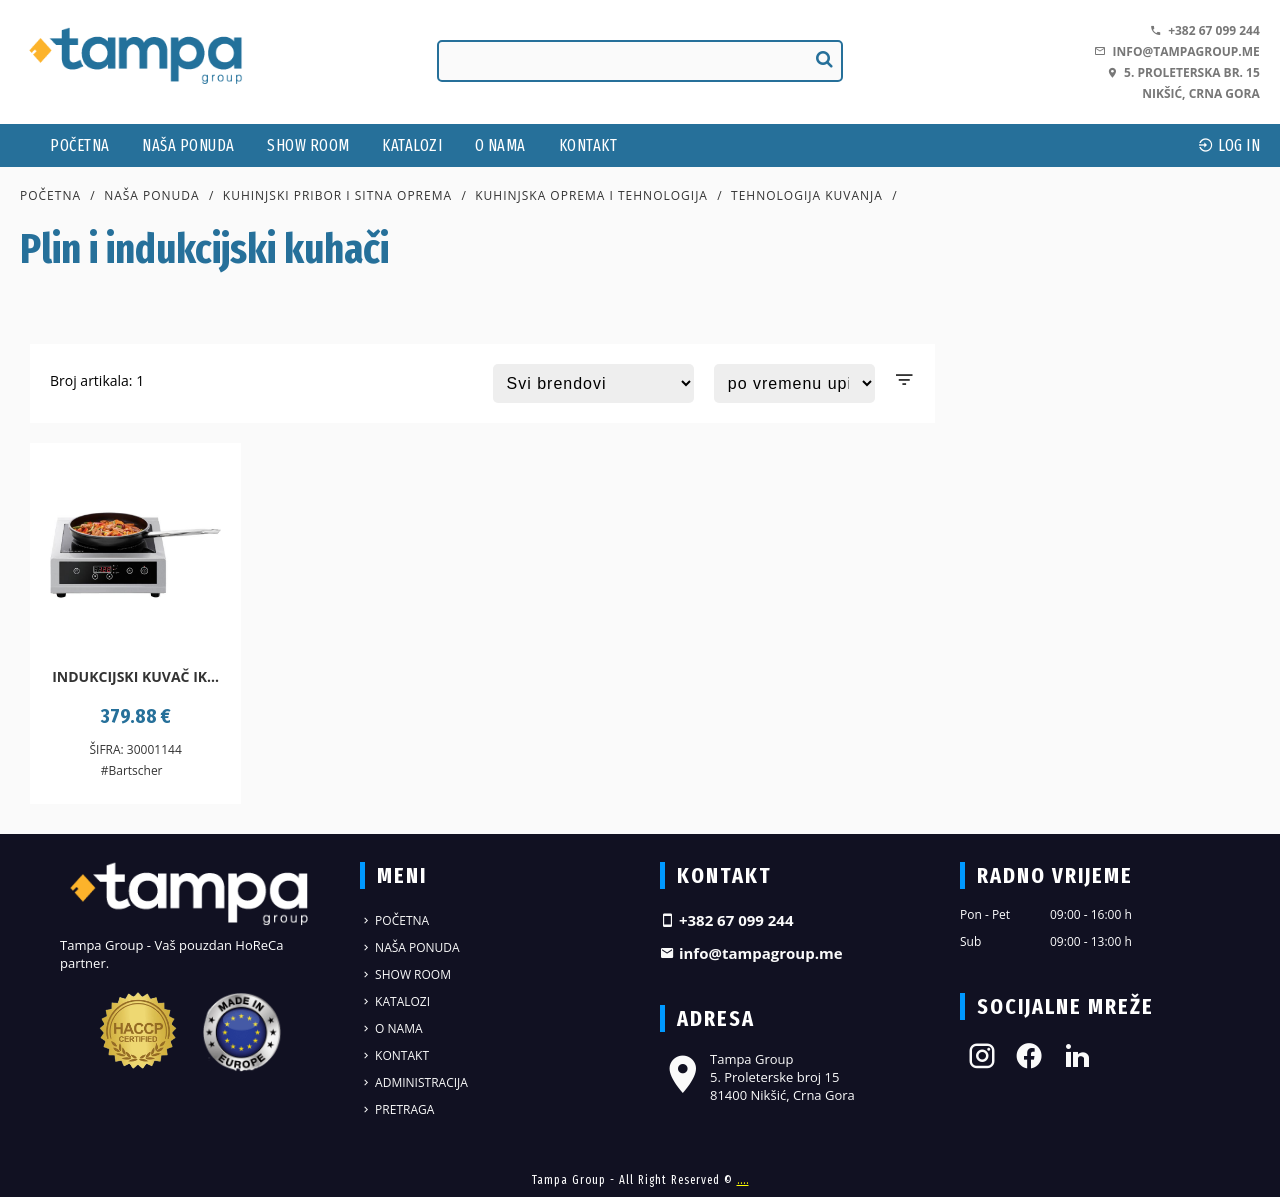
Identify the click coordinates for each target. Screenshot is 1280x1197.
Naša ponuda (188, 145)
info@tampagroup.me (1176, 51)
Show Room (308, 145)
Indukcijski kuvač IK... (135, 676)
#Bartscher (132, 770)
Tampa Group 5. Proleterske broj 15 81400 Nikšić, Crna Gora (757, 1077)
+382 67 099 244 (1205, 30)
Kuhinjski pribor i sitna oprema (337, 195)
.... (743, 1180)
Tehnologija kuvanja (807, 195)
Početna (80, 145)
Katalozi (412, 145)
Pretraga (397, 1109)
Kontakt (588, 145)
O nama (500, 145)
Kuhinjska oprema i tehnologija (591, 195)
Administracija (414, 1082)
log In (1229, 145)
